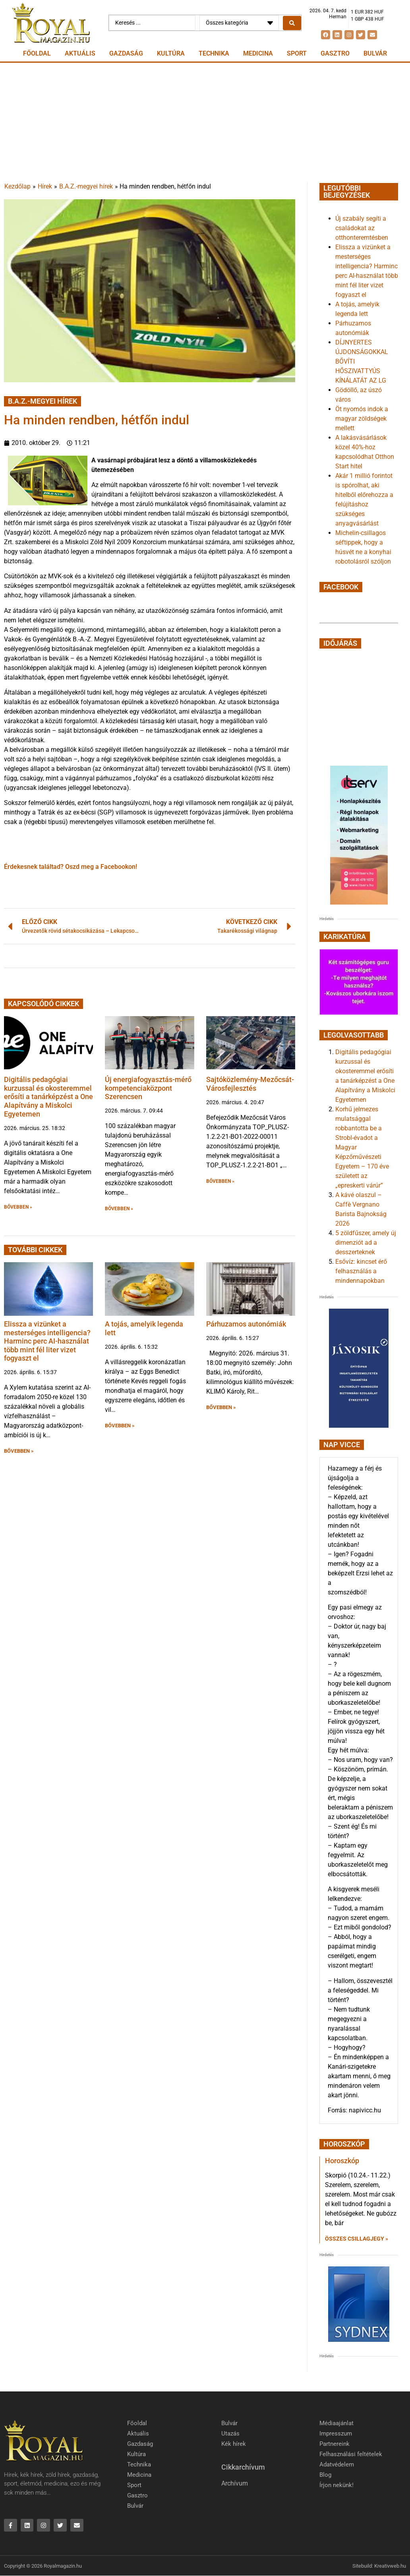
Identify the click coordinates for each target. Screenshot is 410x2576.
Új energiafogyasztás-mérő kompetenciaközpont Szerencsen (148, 1088)
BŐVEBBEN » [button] (18, 1207)
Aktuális (80, 53)
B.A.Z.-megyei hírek (86, 186)
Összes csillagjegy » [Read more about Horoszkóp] (356, 2238)
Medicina (258, 53)
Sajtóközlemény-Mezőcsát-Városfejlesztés (250, 1083)
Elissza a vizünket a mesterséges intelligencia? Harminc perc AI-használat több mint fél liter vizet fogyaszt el (47, 1341)
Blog (325, 2474)
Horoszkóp (342, 2160)
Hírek (45, 186)
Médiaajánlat (336, 2423)
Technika (214, 53)
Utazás (230, 2433)
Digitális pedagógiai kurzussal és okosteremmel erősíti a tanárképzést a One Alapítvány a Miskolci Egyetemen (48, 1096)
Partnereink (334, 2443)
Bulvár (375, 53)
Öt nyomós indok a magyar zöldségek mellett (361, 418)
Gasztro (335, 53)
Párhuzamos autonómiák (246, 1324)
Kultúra (171, 53)
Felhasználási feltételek (350, 2454)
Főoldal (37, 53)
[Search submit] (292, 23)
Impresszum (335, 2433)
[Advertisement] (205, 122)
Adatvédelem (336, 2464)
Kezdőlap (17, 186)
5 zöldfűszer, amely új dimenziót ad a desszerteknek (365, 1242)
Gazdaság (126, 53)
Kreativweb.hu (390, 2566)
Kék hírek (233, 2443)
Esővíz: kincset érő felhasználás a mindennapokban (361, 1271)
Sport (297, 53)
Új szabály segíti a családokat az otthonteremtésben (361, 228)
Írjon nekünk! (336, 2485)
